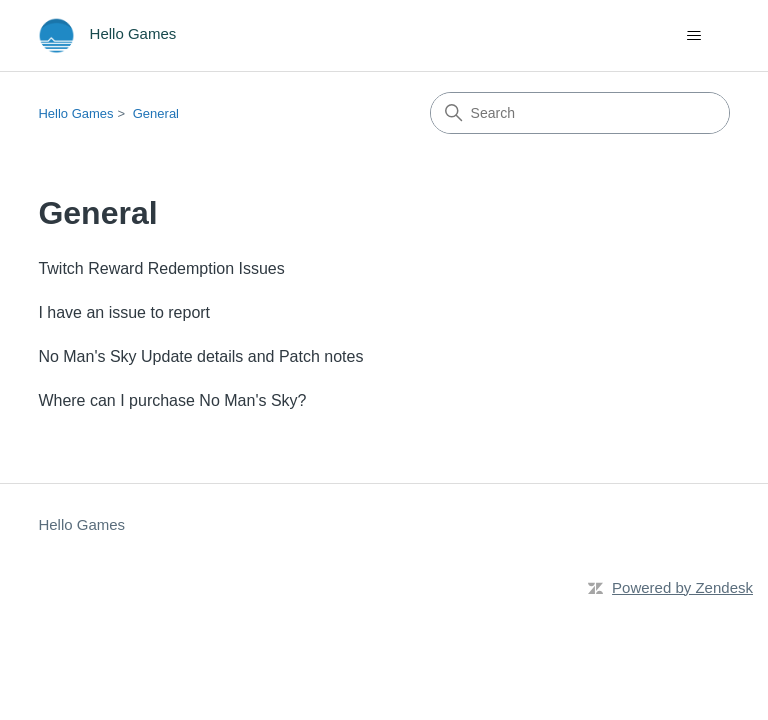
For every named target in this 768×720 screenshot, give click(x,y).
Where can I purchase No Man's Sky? (172, 400)
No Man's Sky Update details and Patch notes (200, 356)
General (156, 113)
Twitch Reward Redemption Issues (161, 268)
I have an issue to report (124, 312)
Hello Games (75, 113)
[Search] (580, 113)
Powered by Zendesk (682, 587)
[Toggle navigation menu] (694, 36)
